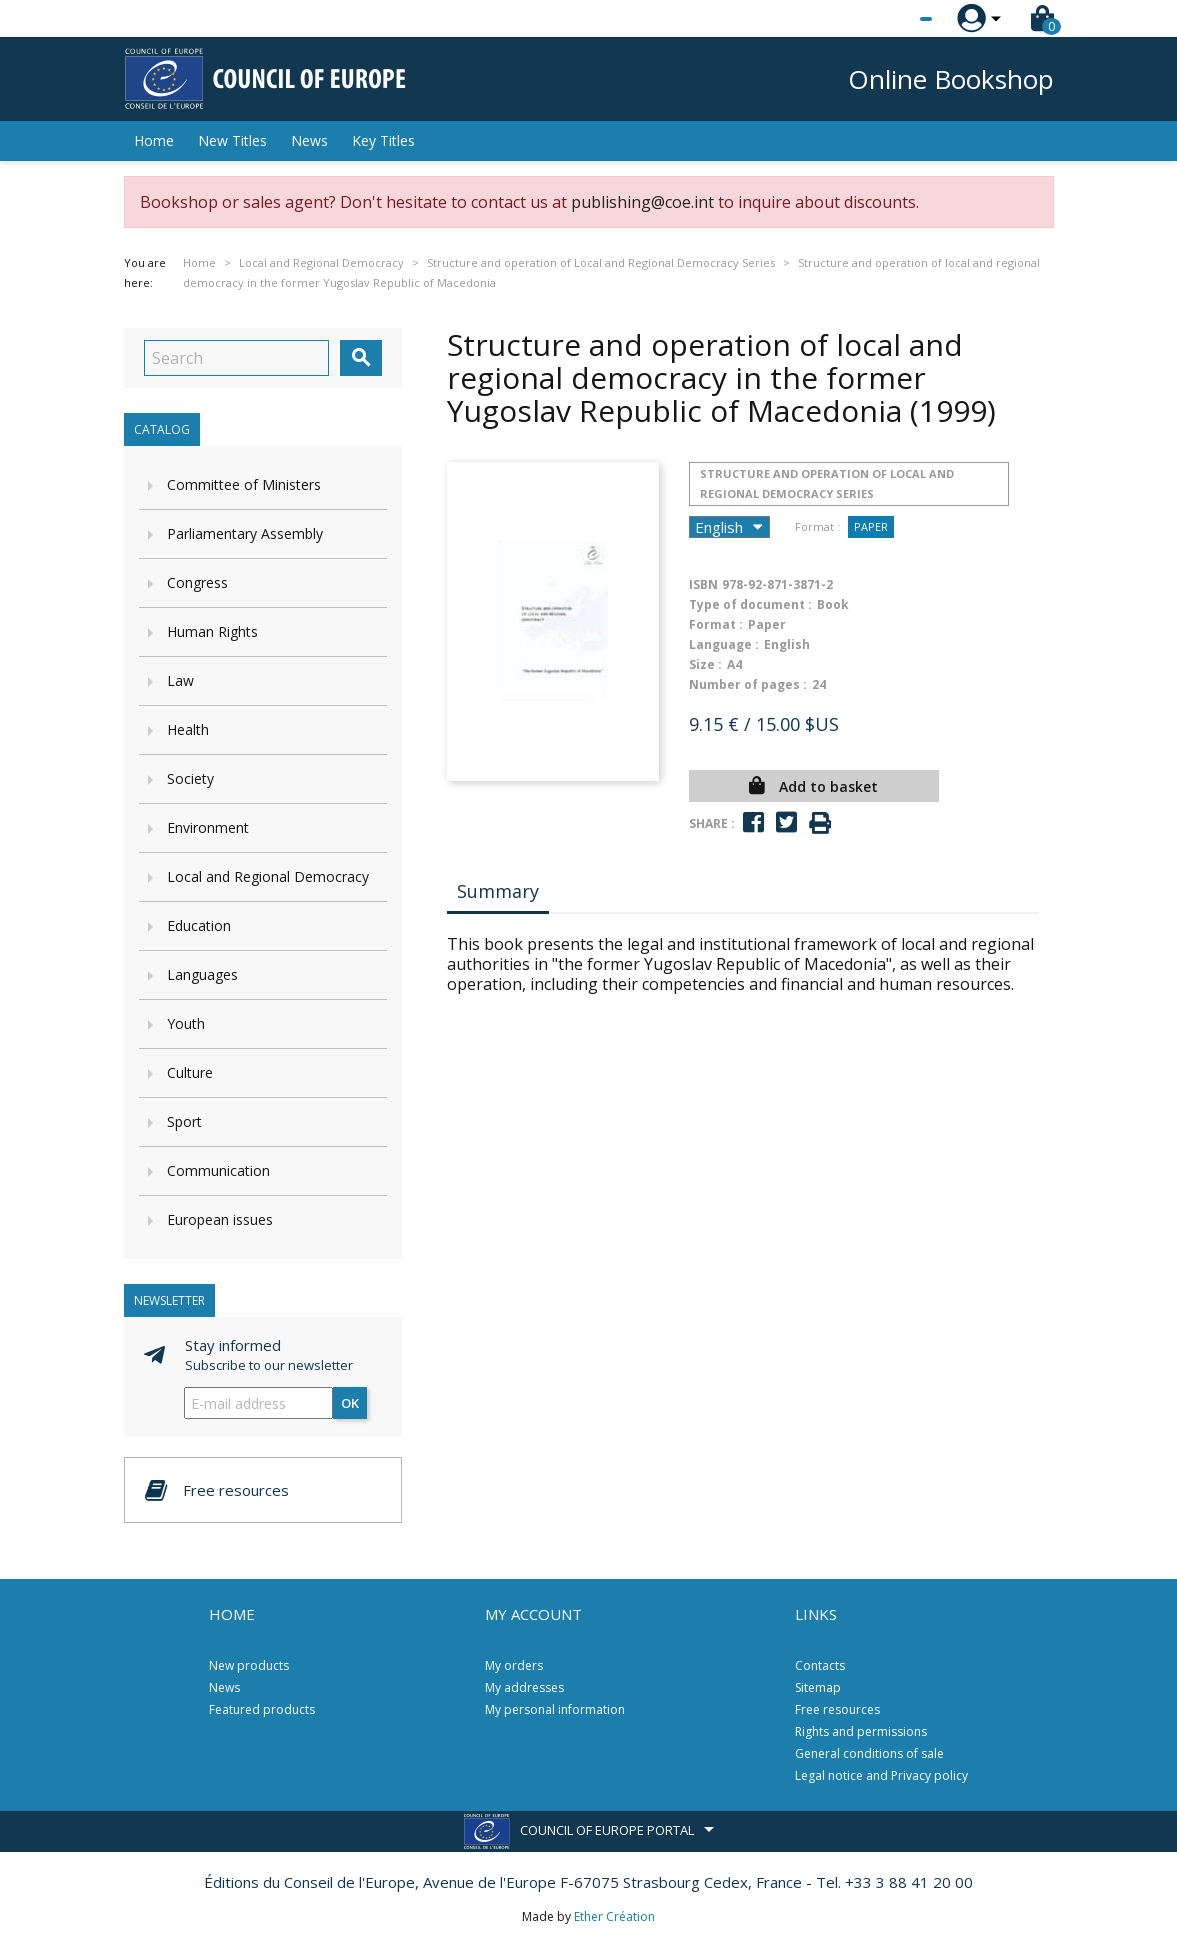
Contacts (820, 1665)
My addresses (524, 1687)
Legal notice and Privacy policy (881, 1775)
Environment (208, 827)
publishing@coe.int (642, 202)
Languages (202, 974)
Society (190, 778)
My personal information (555, 1709)
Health (188, 729)
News (309, 140)
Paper (871, 526)
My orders (514, 1665)
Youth (186, 1023)
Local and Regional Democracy (268, 876)
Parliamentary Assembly (245, 533)
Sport (184, 1121)
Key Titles (383, 140)
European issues (220, 1219)
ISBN (703, 584)
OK (350, 1403)
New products (249, 1665)
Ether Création (614, 1916)
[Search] (236, 358)
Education (199, 925)
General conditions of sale (869, 1753)
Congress (197, 582)
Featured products (262, 1709)
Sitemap (818, 1687)
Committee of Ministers (244, 484)
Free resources (837, 1709)
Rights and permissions (861, 1731)
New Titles (232, 140)
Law (180, 680)
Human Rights (212, 631)
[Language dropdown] (888, 19)
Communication (218, 1170)
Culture (190, 1072)
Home (154, 140)
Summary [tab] (498, 891)
